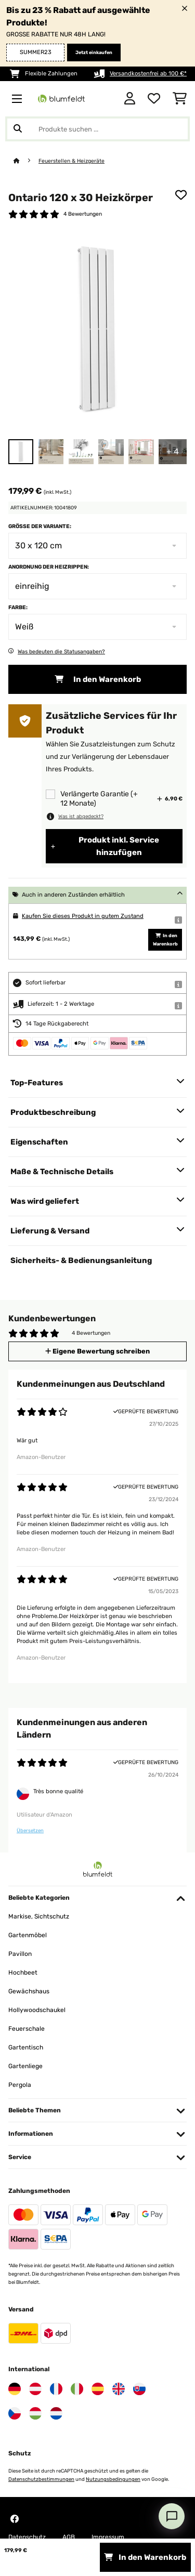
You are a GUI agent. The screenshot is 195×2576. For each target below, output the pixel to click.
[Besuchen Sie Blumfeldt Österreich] (35, 2389)
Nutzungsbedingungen (113, 2479)
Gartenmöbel (27, 1935)
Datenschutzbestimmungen (41, 2479)
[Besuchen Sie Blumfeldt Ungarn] (35, 2413)
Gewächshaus (28, 1991)
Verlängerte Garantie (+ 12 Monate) (99, 799)
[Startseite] (26, 160)
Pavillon (20, 1953)
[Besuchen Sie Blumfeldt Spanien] (98, 2389)
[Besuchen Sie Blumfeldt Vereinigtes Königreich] (118, 2389)
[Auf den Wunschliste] (181, 195)
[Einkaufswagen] (180, 98)
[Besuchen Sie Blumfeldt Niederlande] (56, 2413)
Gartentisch (25, 2047)
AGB (68, 2537)
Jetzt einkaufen (93, 52)
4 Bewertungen (82, 214)
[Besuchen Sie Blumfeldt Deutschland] (14, 2389)
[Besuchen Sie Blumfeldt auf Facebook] (14, 2518)
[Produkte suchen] (97, 128)
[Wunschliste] (154, 98)
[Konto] (129, 98)
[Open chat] (172, 2516)
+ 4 (172, 451)
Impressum (108, 2537)
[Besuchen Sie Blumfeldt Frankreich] (56, 2389)
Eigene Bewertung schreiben (97, 1351)
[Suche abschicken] (18, 129)
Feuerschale (26, 2028)
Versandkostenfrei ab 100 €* (148, 73)
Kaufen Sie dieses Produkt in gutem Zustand (83, 916)
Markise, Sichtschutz (38, 1916)
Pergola (19, 2084)
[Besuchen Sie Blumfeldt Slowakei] (139, 2389)
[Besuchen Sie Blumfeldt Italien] (77, 2389)
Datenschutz (27, 2537)
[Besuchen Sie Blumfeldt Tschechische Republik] (14, 2413)
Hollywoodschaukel (37, 2010)
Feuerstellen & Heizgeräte (71, 160)
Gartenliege (25, 2066)
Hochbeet (22, 1972)
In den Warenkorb (98, 679)
